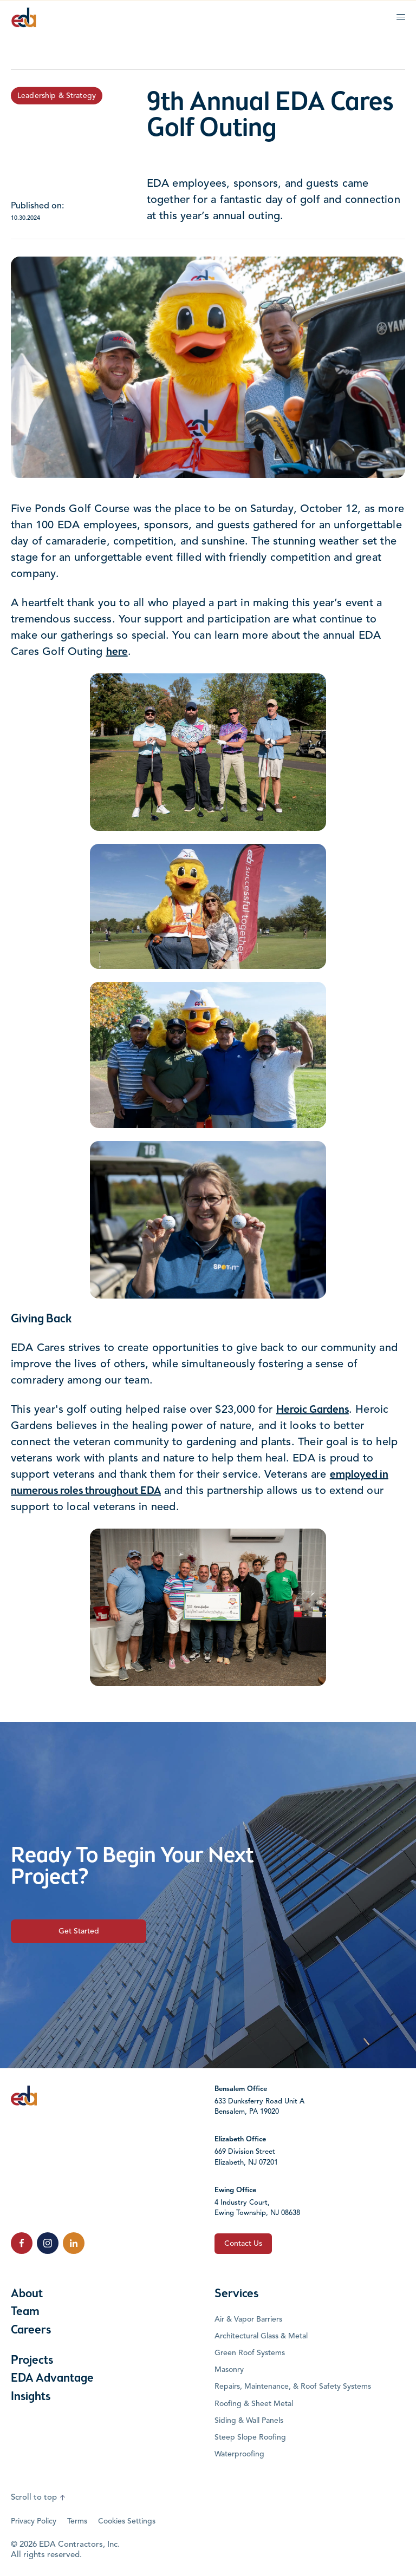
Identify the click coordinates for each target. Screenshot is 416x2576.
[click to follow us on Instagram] (47, 2243)
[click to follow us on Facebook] (21, 2243)
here (117, 652)
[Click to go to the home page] (24, 17)
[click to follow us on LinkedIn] (73, 2243)
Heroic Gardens (312, 1410)
